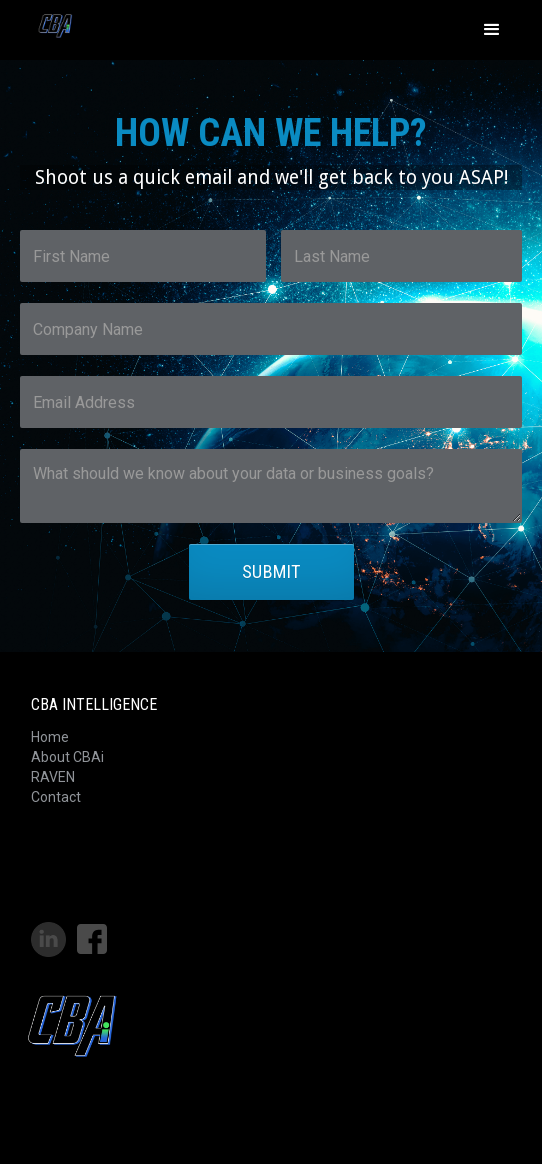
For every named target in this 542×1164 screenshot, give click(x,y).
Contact (56, 797)
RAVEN (53, 777)
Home (50, 737)
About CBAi (67, 757)
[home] (50, 25)
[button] (492, 30)
